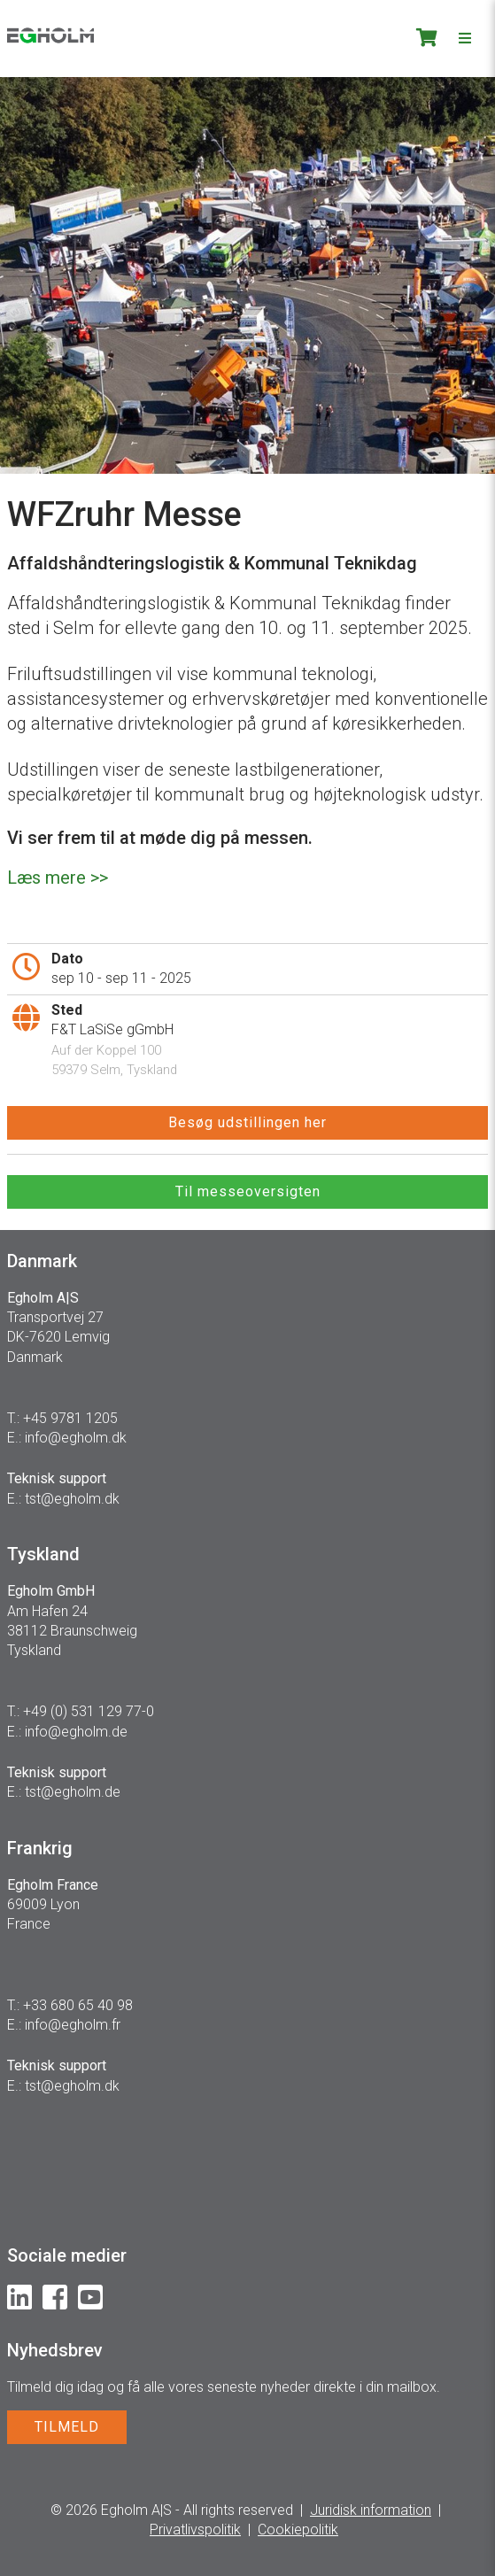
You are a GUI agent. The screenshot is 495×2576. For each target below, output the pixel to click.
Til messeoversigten (248, 1191)
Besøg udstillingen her (247, 1122)
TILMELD (67, 2426)
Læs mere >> (57, 877)
